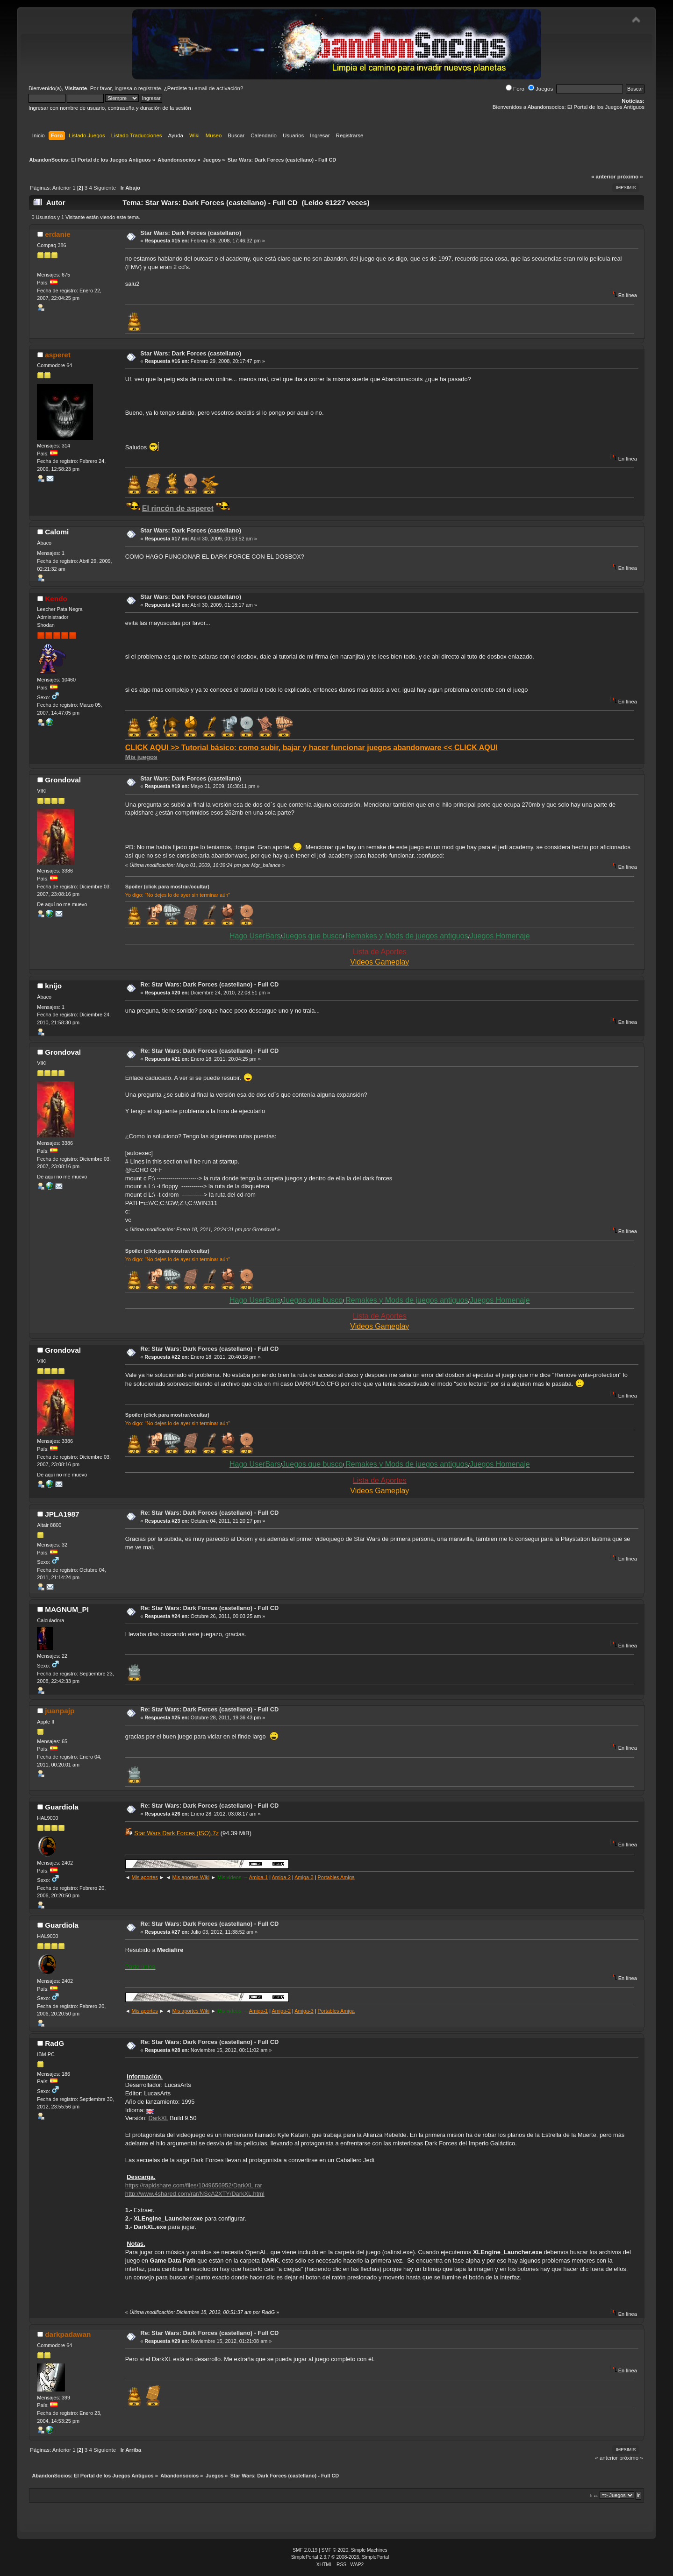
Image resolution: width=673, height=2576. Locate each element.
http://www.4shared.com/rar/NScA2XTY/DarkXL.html (195, 2193)
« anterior (603, 176)
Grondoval (63, 780)
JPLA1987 (62, 1514)
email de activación (217, 88)
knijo (53, 986)
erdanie (58, 234)
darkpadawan (68, 2334)
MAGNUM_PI (67, 1609)
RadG (54, 2043)
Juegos (540, 89)
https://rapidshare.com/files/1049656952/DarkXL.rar (193, 2185)
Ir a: (594, 2495)
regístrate (149, 88)
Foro (515, 89)
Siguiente (104, 188)
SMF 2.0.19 (305, 2550)
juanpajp (59, 1711)
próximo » (630, 176)
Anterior (61, 188)
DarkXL (158, 2118)
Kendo (56, 599)
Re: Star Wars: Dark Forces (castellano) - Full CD (209, 984)
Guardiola (62, 1807)
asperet (58, 355)
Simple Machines (369, 2550)
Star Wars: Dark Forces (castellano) (190, 232)
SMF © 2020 (335, 2550)
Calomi (57, 532)
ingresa (123, 88)
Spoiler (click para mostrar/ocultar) (167, 886)
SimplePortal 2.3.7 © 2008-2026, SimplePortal (340, 2557)
